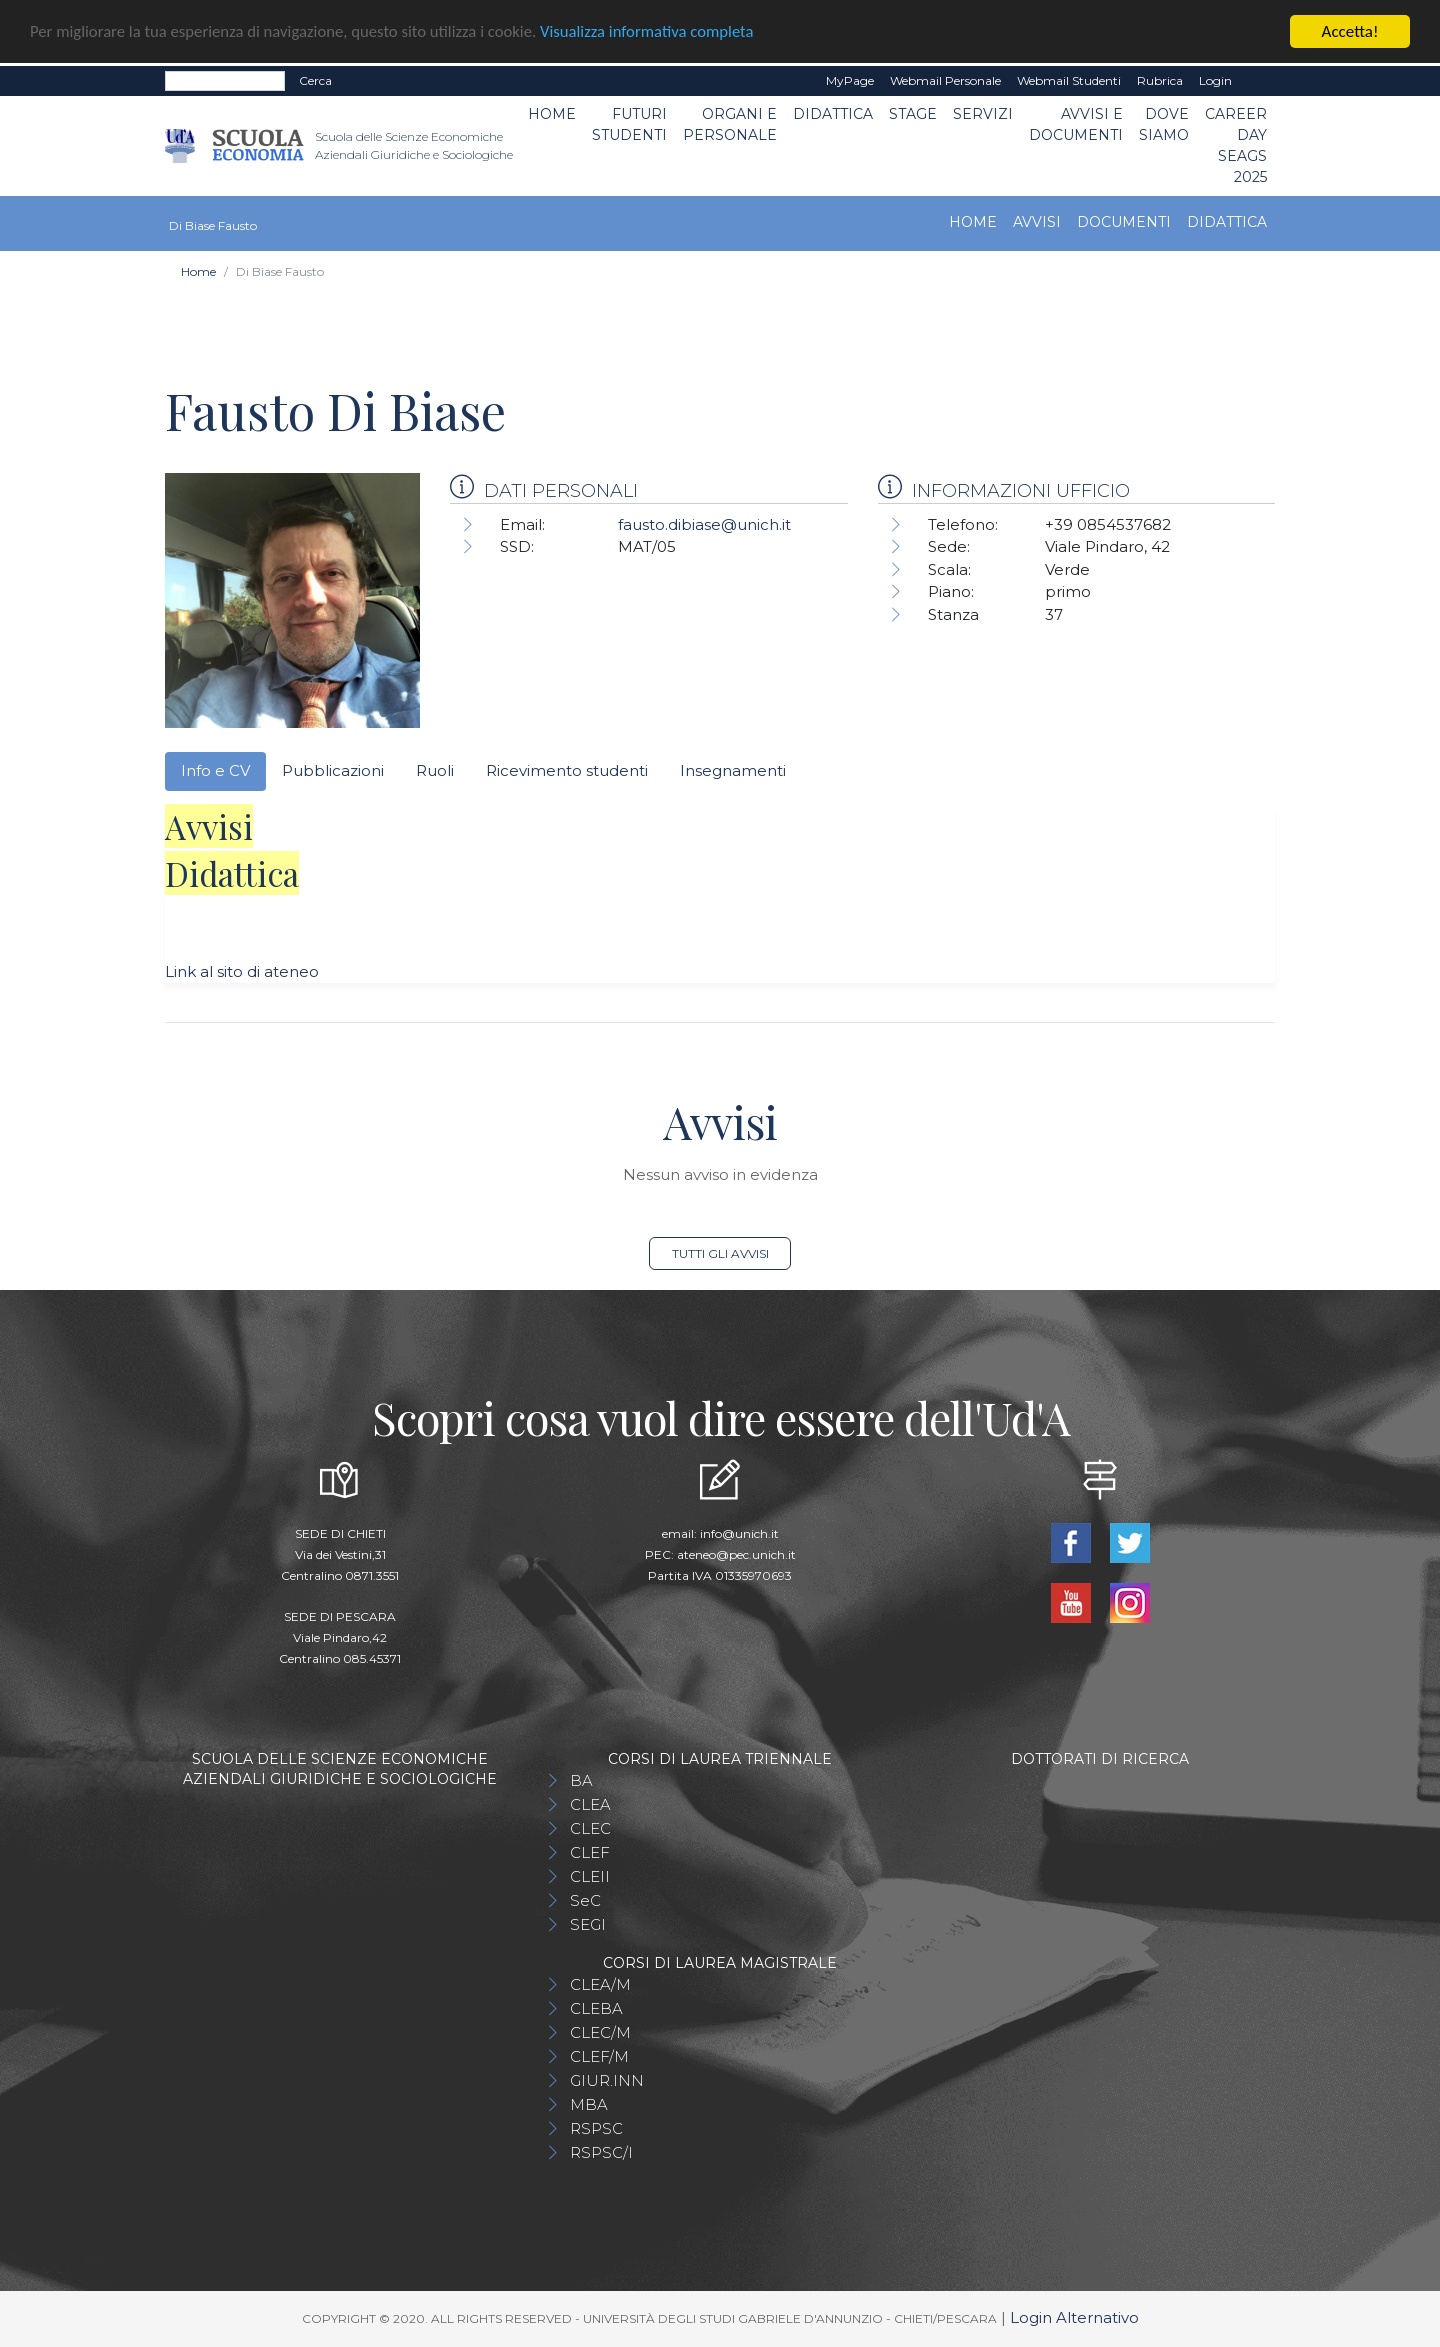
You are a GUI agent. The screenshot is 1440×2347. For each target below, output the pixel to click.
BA (581, 1780)
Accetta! (1350, 31)
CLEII (590, 1876)
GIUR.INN (607, 2080)
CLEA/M (600, 1984)
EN (1257, 81)
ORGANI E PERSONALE (730, 124)
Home (552, 114)
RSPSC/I (601, 2152)
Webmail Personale (945, 80)
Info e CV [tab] (215, 770)
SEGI (588, 1924)
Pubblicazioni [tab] (333, 770)
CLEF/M (599, 2056)
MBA (589, 2104)
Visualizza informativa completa (659, 31)
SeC (585, 1900)
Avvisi (1037, 222)
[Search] (225, 81)
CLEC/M (600, 2032)
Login (1215, 80)
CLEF (590, 1852)
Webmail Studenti (1069, 80)
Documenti (1124, 222)
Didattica (833, 114)
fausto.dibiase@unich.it (704, 524)
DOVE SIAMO (1164, 124)
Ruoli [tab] (435, 770)
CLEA (590, 1804)
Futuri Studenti (629, 124)
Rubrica (1160, 80)
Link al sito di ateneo (242, 971)
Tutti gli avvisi (720, 1253)
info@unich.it (739, 1533)
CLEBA (596, 2008)
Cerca (315, 80)
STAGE (913, 114)
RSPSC (596, 2128)
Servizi (983, 114)
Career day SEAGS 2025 (1236, 145)
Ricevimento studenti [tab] (567, 770)
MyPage (850, 80)
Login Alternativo (1074, 2317)
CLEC (590, 1828)
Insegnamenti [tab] (733, 770)
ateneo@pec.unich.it (736, 1554)
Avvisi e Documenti (1076, 124)
